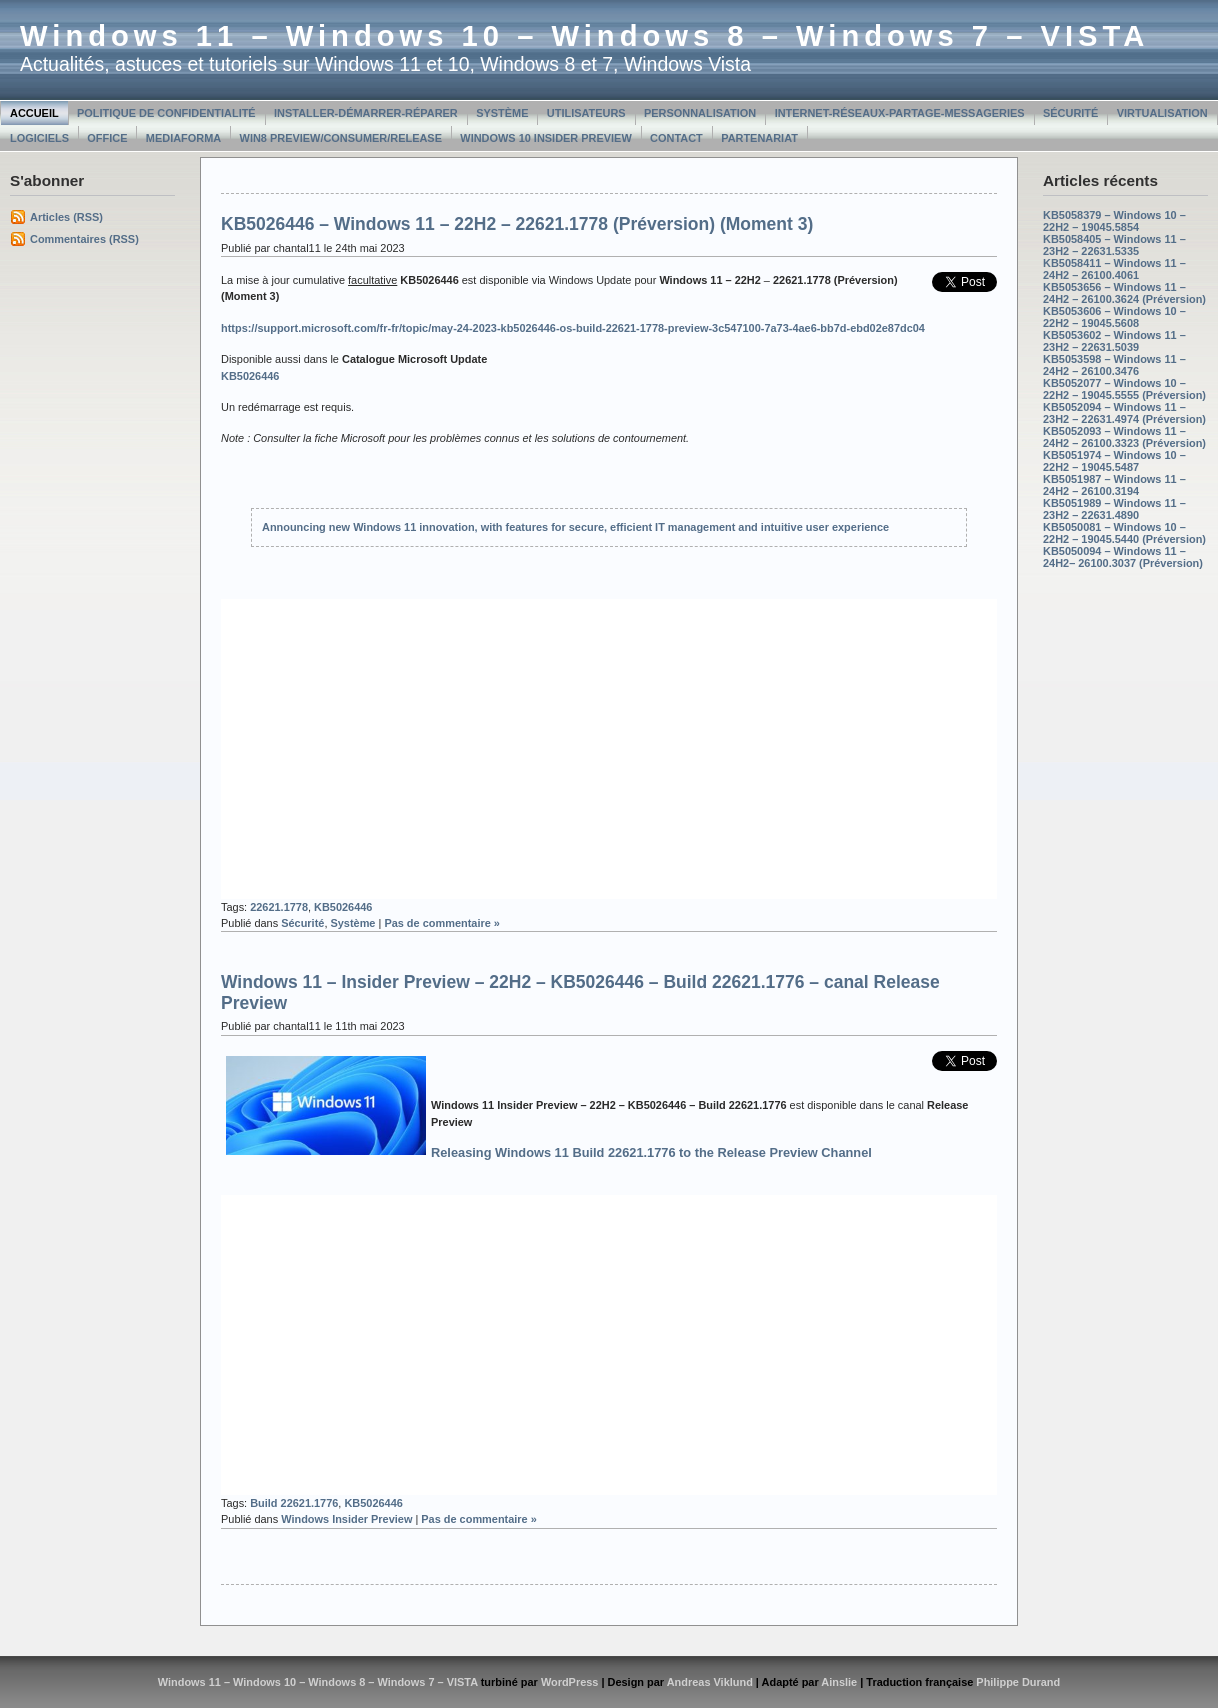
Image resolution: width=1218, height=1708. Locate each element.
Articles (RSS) (66, 217)
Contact (676, 138)
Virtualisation (1162, 113)
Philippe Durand (1018, 1682)
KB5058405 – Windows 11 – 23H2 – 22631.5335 (1114, 245)
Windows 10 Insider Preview (545, 138)
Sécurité (1070, 113)
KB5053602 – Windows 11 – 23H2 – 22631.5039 (1114, 341)
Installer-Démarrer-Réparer (366, 113)
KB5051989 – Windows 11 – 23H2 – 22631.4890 (1114, 509)
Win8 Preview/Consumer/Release (341, 138)
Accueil (34, 113)
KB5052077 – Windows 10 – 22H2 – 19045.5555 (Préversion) (1124, 389)
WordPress (570, 1682)
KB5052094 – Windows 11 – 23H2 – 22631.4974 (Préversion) (1124, 413)
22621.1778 (279, 907)
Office (107, 138)
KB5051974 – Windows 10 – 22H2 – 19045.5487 (1114, 461)
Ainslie (839, 1682)
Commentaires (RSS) (84, 239)
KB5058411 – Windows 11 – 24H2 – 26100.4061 (1114, 269)
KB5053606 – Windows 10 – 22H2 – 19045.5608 (1114, 317)
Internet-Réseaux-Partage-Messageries (900, 113)
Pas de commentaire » (442, 923)
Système (502, 113)
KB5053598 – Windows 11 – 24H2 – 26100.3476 (1114, 365)
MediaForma (183, 138)
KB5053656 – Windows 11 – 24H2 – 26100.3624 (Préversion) (1124, 293)
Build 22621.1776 (294, 1503)
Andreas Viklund (710, 1682)
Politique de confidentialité (166, 113)
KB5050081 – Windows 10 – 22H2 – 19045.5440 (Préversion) (1124, 533)
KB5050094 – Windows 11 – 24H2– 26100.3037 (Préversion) (1123, 557)
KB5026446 (343, 907)
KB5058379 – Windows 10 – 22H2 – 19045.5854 (1114, 221)
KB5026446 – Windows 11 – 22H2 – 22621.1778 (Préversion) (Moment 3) (517, 224)
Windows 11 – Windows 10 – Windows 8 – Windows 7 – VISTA (584, 36)
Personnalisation (700, 113)
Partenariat (759, 138)
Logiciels (39, 138)
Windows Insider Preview (346, 1519)
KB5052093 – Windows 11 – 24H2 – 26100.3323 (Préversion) (1124, 437)
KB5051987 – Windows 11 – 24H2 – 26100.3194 (1114, 485)
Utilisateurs (586, 113)
